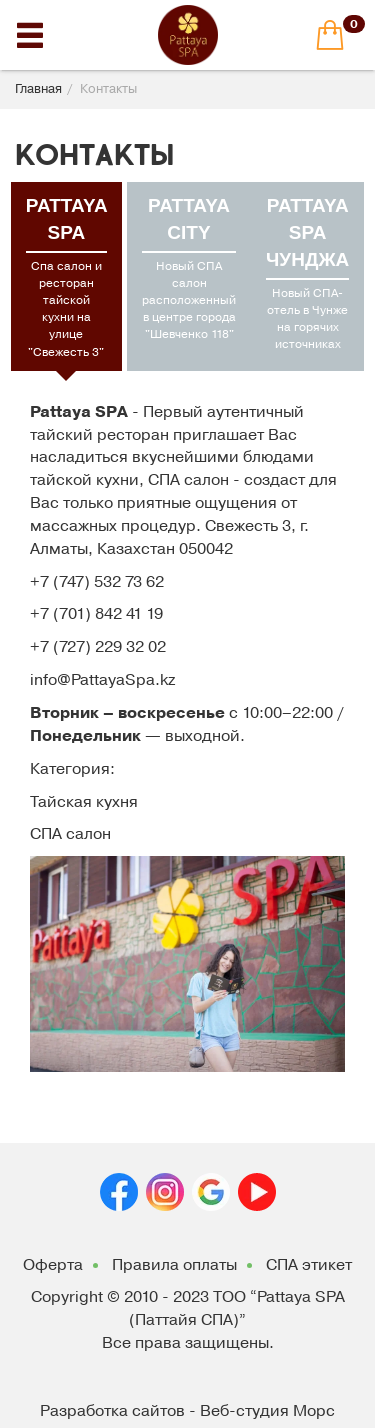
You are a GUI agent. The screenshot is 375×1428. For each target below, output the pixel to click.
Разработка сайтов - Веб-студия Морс (187, 1411)
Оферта (53, 1265)
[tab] (66, 276)
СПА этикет (309, 1265)
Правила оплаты (174, 1265)
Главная (38, 89)
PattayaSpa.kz (123, 680)
